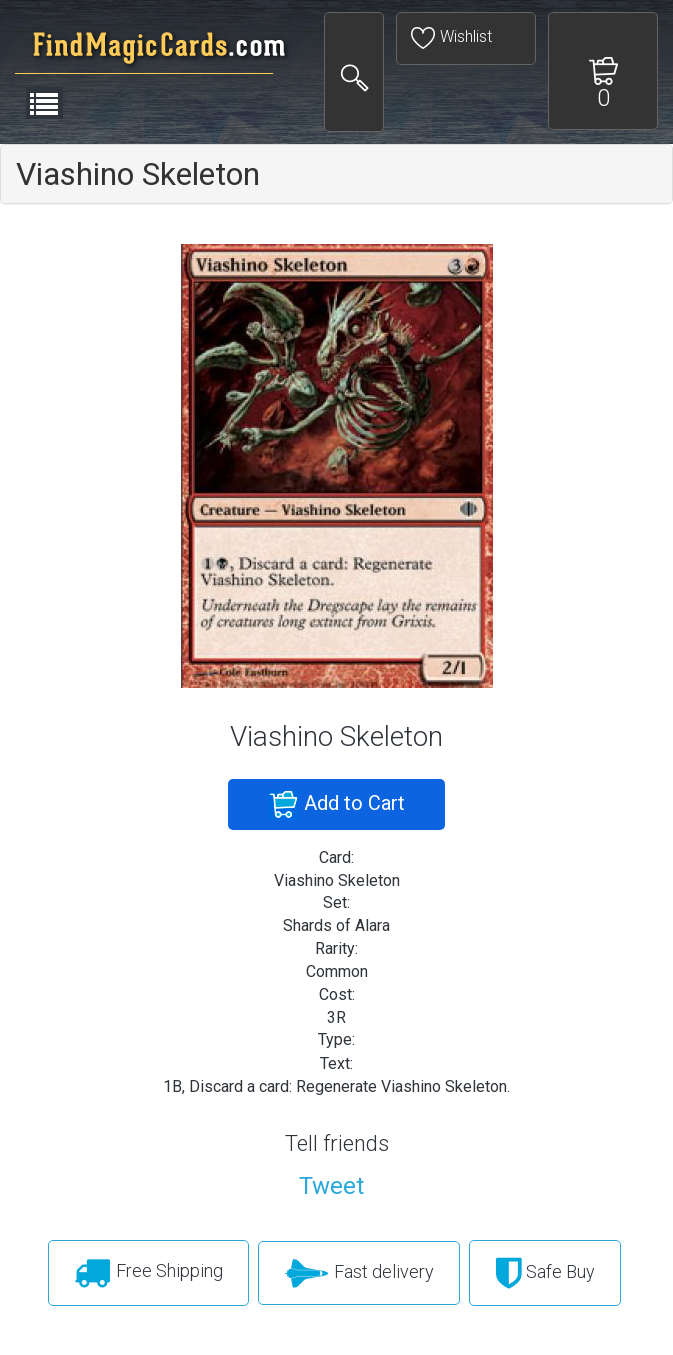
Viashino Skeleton (138, 174)
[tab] (336, 174)
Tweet (331, 1186)
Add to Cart (336, 805)
